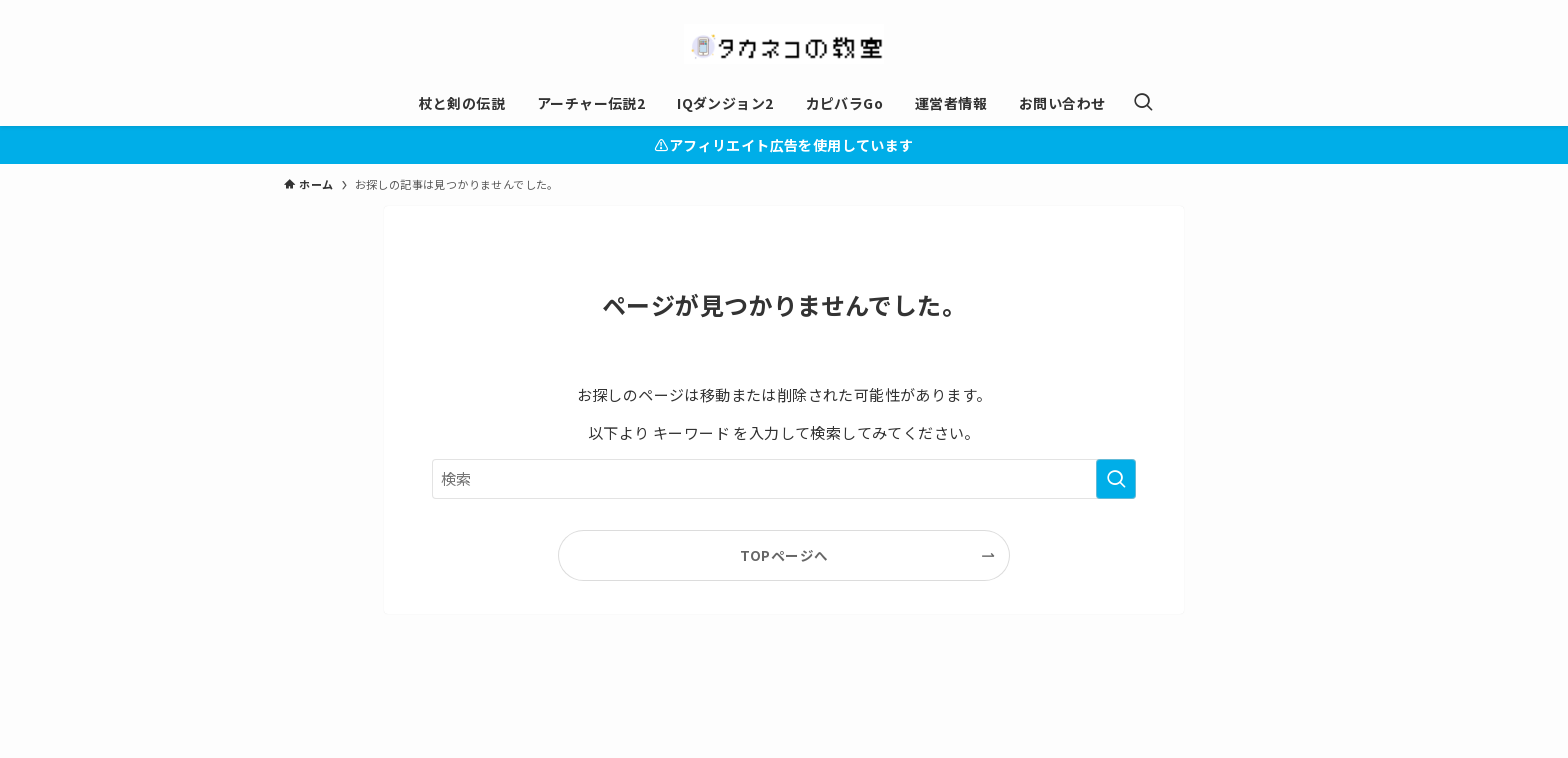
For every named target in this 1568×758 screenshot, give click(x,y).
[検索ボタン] (1143, 103)
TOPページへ (784, 555)
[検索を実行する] (1116, 479)
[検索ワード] (784, 479)
